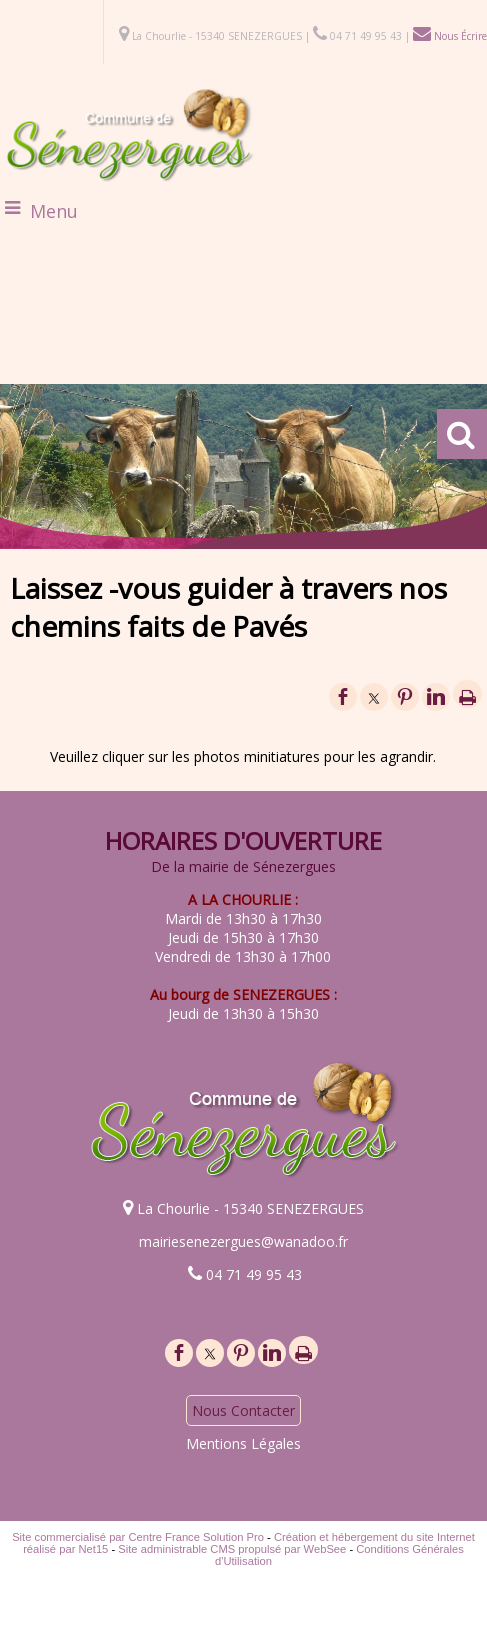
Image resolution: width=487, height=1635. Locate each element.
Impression (467, 694)
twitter (374, 696)
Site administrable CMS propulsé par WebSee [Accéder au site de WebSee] (232, 1549)
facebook (343, 696)
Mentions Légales (243, 1443)
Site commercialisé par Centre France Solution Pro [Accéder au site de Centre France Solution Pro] (138, 1537)
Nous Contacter (243, 1410)
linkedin (436, 696)
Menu (54, 211)
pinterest (405, 696)
